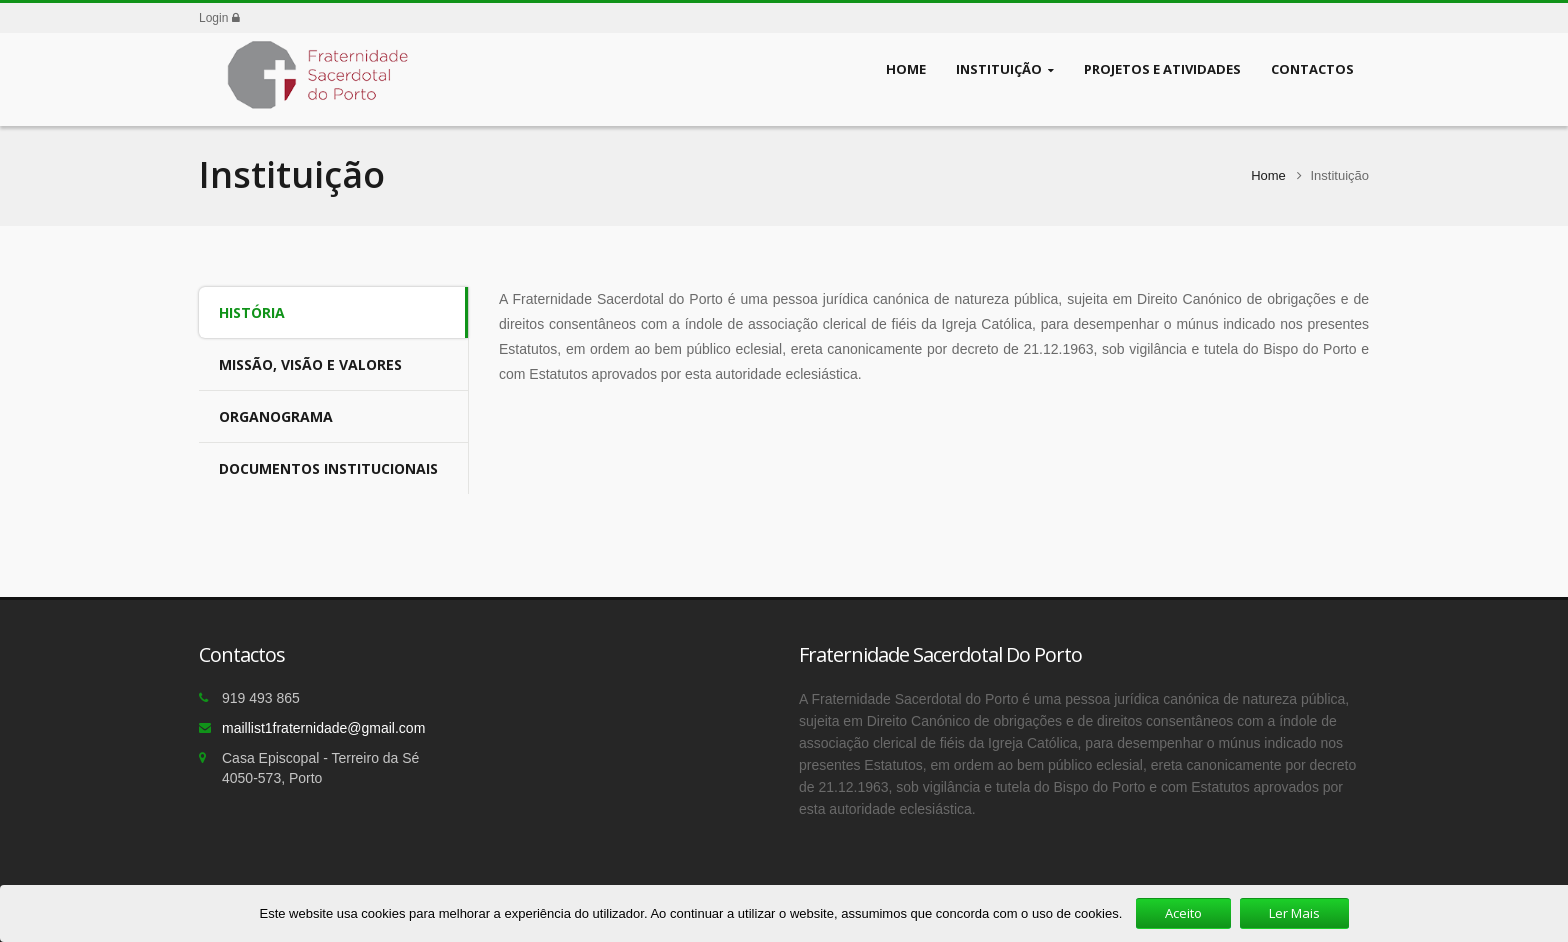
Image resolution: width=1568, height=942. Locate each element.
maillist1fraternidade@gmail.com (323, 728)
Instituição (1005, 69)
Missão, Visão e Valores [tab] (310, 364)
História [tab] (252, 312)
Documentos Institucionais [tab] (328, 468)
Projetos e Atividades (1162, 68)
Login (219, 18)
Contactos (1312, 68)
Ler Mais (1294, 913)
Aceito (1183, 913)
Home (906, 68)
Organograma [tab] (276, 416)
